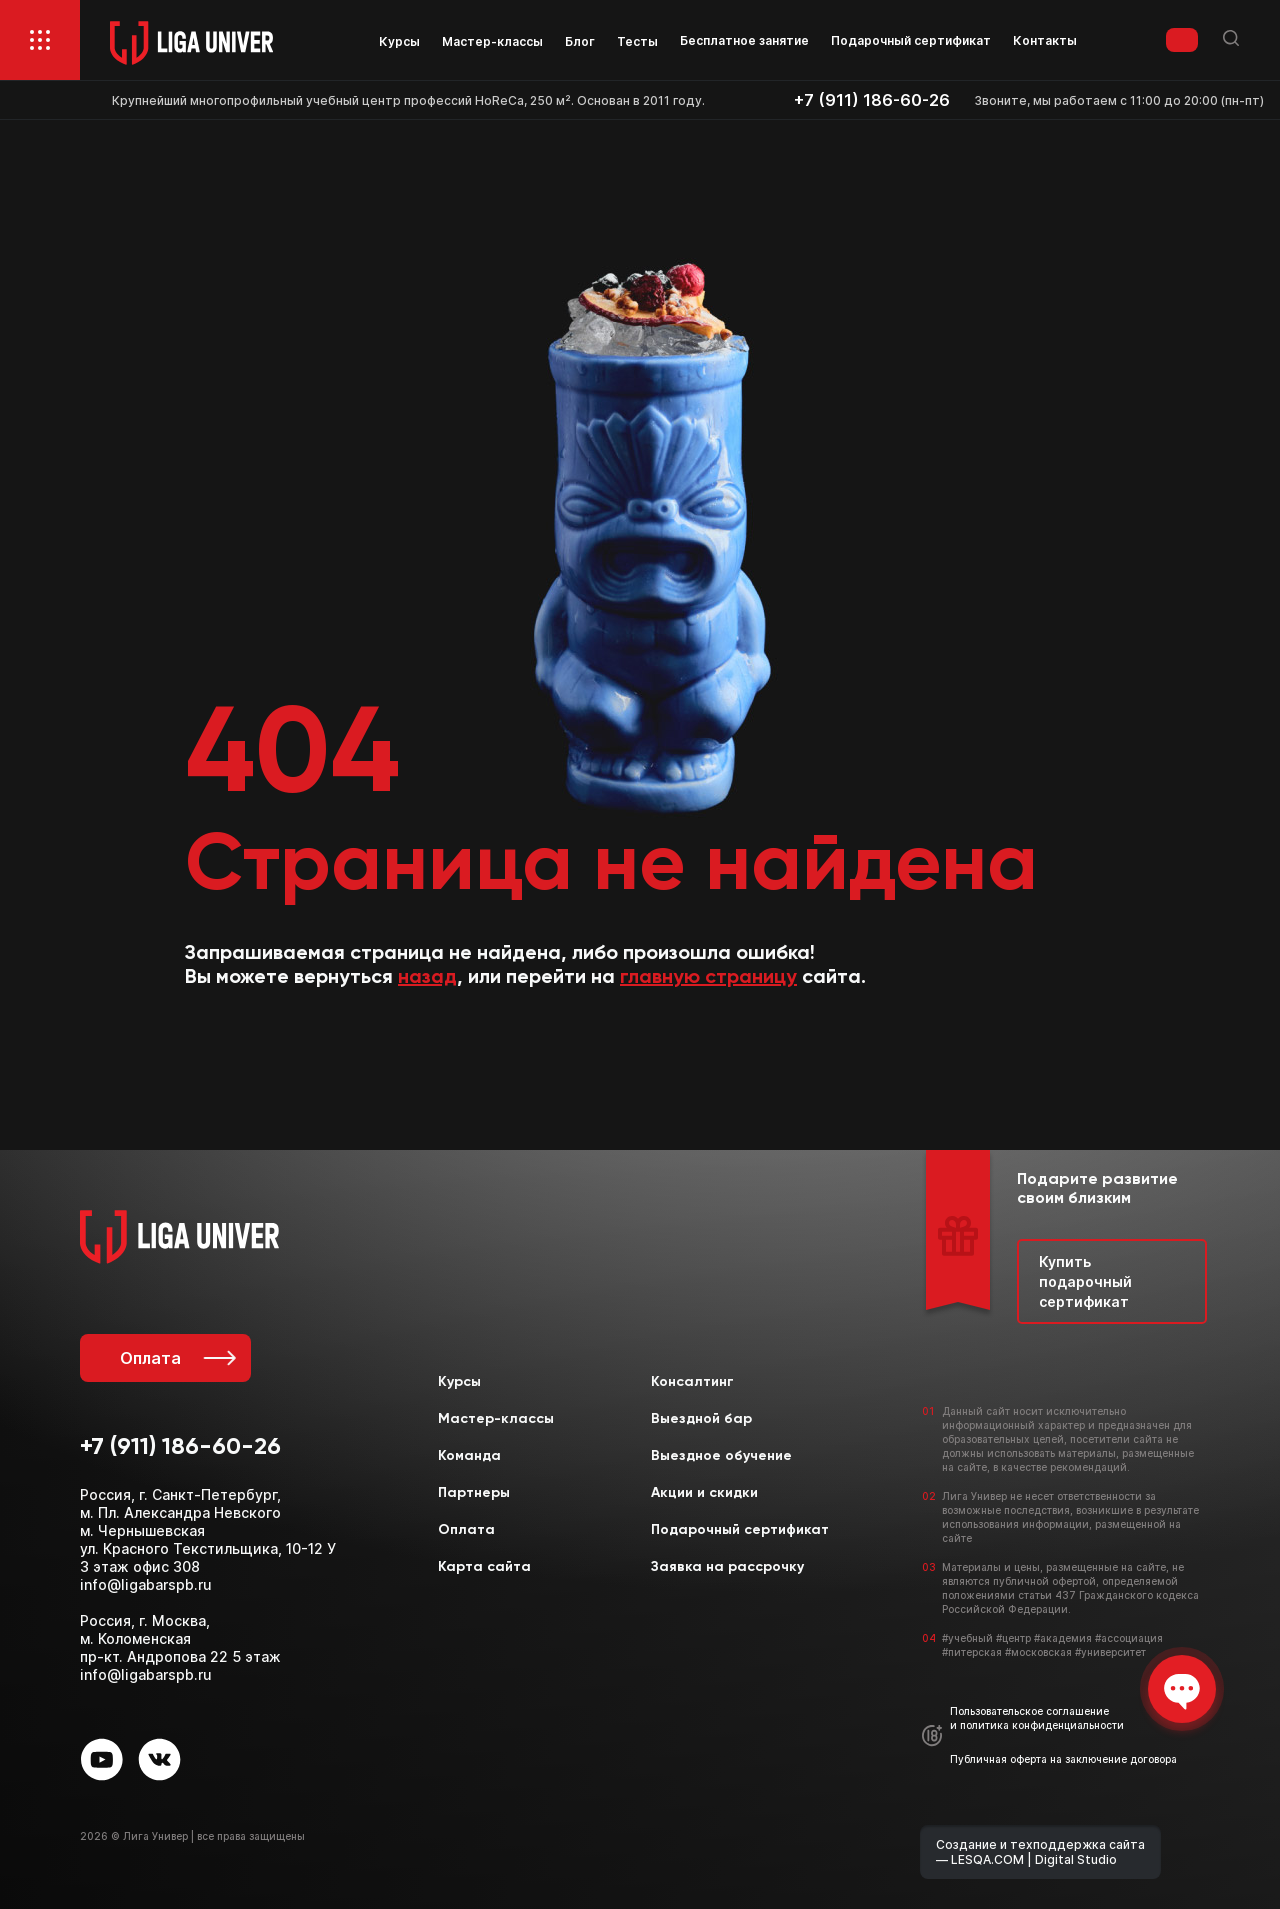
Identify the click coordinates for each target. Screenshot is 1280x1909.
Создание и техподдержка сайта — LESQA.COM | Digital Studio (1040, 1852)
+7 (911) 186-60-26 (872, 100)
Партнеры (474, 1493)
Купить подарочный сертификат (1085, 1281)
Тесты (637, 41)
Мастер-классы (492, 41)
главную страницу (708, 978)
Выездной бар (701, 1419)
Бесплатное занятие (744, 40)
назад (427, 978)
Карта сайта (484, 1567)
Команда (469, 1456)
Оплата (176, 1358)
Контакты (1045, 40)
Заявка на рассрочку (727, 1567)
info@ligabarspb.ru (146, 1584)
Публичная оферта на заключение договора (1063, 1759)
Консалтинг (692, 1382)
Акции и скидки (704, 1493)
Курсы (399, 41)
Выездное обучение (721, 1456)
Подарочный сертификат (911, 40)
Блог (580, 41)
